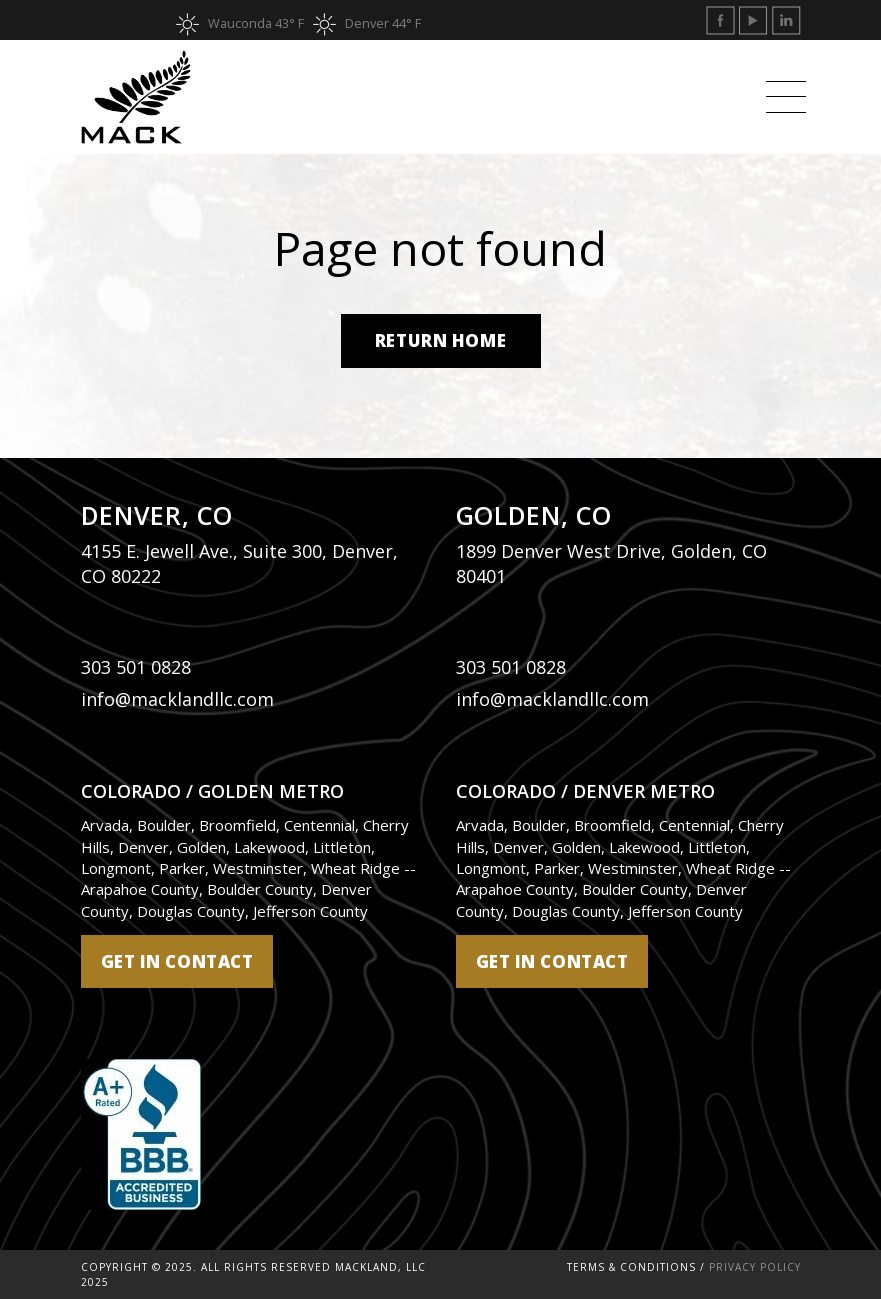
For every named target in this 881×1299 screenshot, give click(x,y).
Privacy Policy (755, 1267)
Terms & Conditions (631, 1267)
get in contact (177, 961)
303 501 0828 (136, 667)
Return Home (440, 340)
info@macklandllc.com (177, 699)
